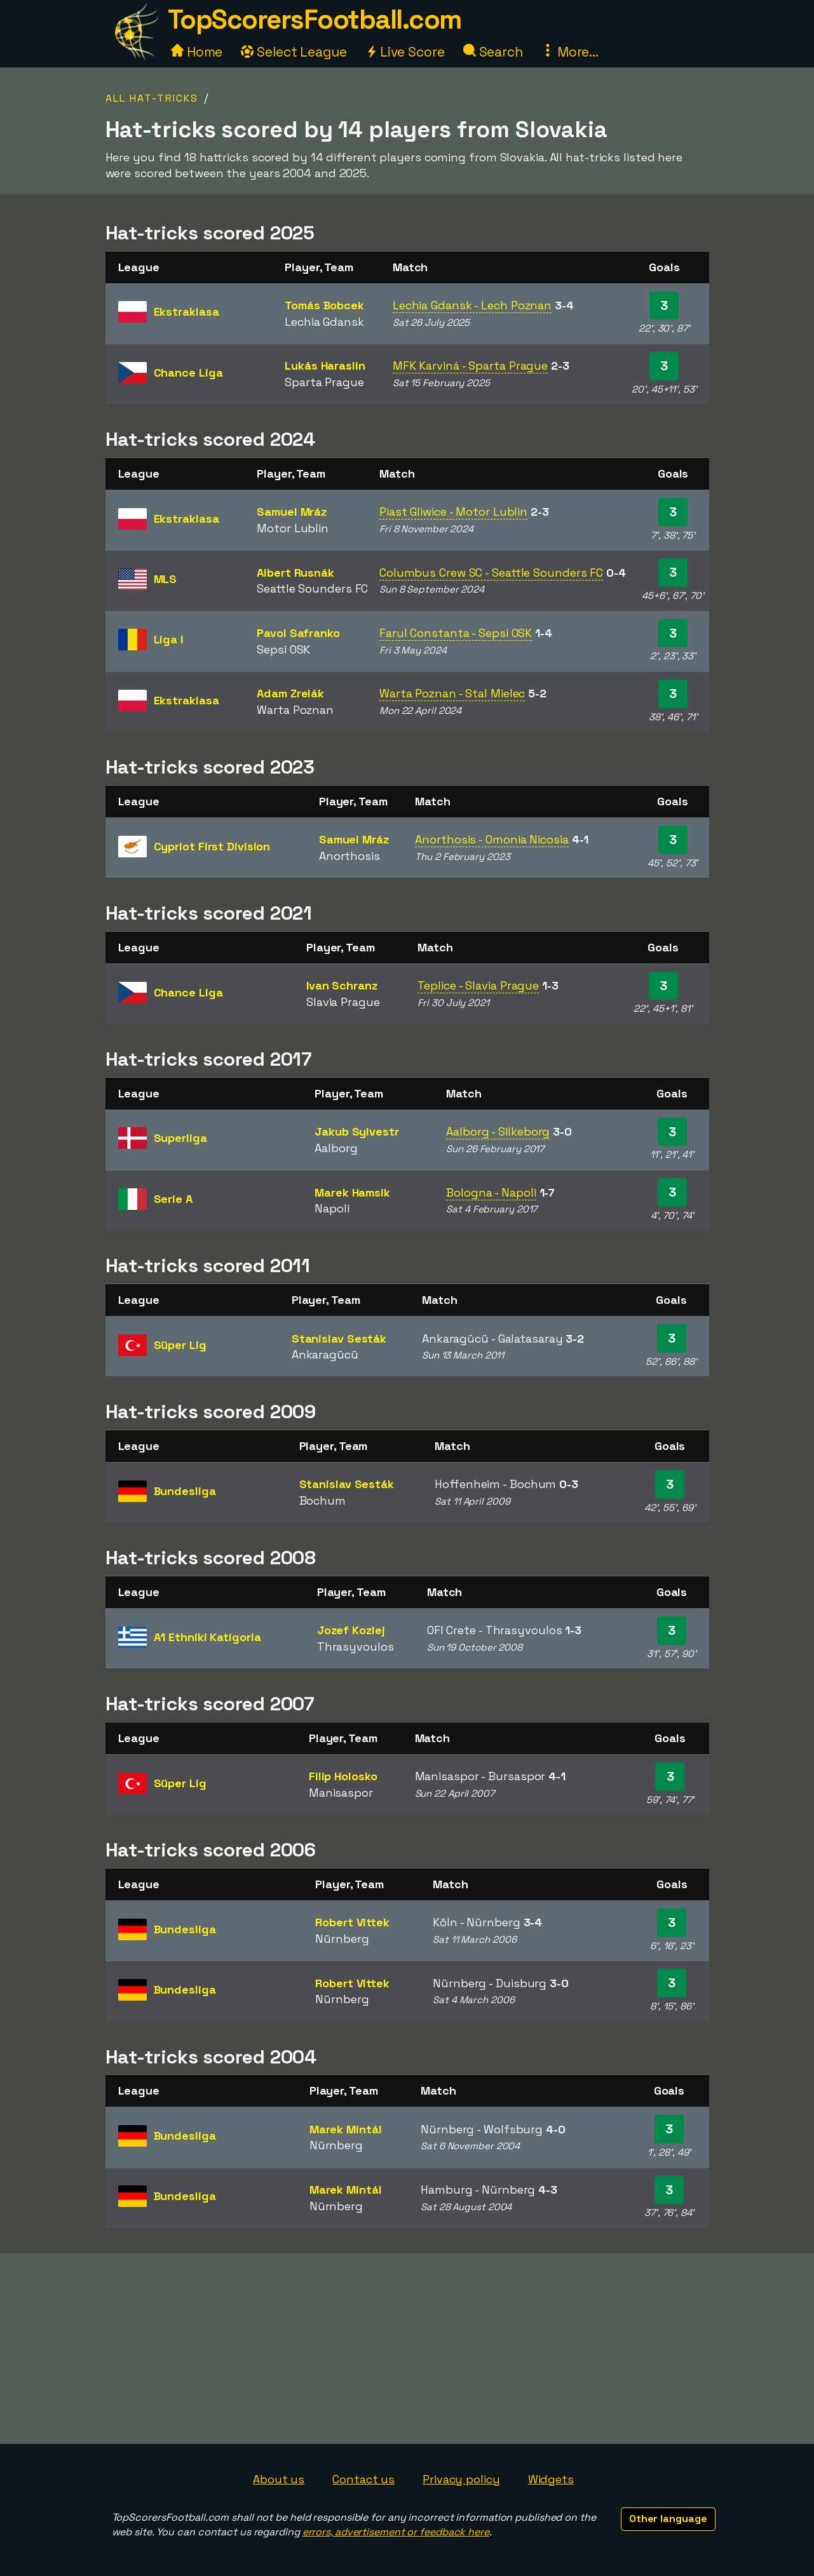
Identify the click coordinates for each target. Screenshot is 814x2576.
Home (197, 51)
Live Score (405, 51)
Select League (294, 51)
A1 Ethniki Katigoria (207, 1637)
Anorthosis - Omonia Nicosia (491, 839)
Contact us (363, 2479)
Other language (668, 2518)
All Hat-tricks (151, 98)
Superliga (180, 1137)
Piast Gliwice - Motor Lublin (453, 511)
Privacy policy (461, 2479)
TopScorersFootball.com (314, 19)
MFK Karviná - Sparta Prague (470, 365)
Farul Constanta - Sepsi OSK (455, 633)
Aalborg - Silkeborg (498, 1131)
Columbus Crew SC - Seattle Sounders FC (491, 572)
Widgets (551, 2479)
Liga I (168, 639)
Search (493, 51)
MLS (165, 579)
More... (570, 51)
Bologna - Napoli (491, 1192)
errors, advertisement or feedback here (395, 2532)
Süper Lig (180, 1345)
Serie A (173, 1198)
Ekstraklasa (186, 311)
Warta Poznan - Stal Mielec (452, 693)
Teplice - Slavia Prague (478, 985)
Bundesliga (185, 1491)
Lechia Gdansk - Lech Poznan (472, 305)
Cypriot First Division (212, 846)
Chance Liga (188, 372)
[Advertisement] (407, 2349)
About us (278, 2479)
